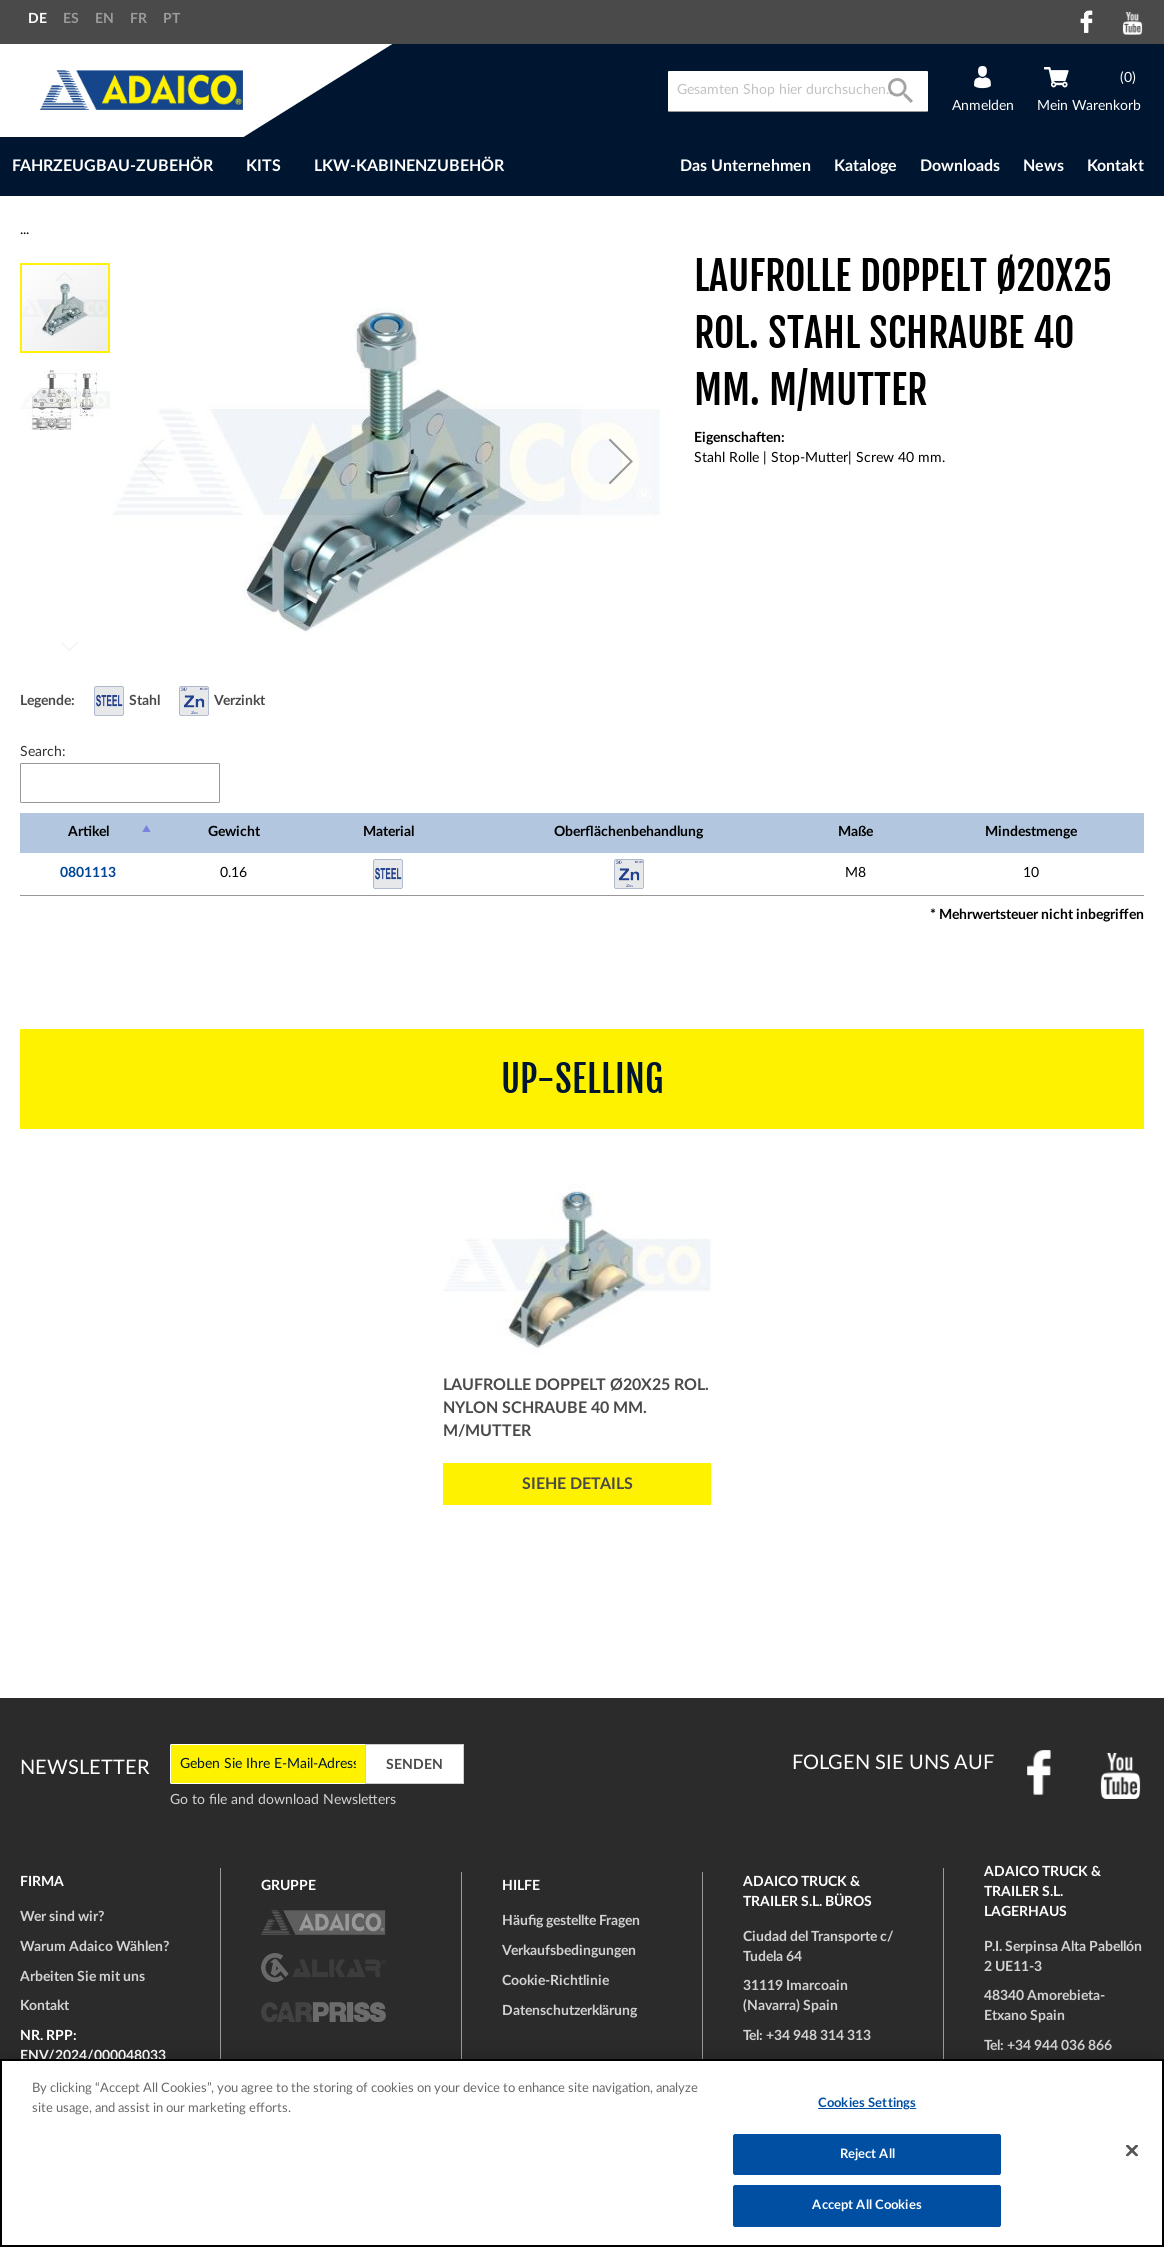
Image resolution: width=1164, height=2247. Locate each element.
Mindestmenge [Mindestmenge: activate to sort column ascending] (1031, 832)
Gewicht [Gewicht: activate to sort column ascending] (234, 832)
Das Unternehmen (745, 166)
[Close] (1132, 2151)
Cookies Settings (867, 2103)
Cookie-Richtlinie (555, 1981)
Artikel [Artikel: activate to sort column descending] (88, 832)
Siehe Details (577, 1484)
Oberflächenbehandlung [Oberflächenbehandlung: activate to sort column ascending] (628, 832)
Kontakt (1115, 166)
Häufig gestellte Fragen (571, 1921)
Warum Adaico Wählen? (94, 1947)
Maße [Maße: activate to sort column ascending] (855, 832)
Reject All (867, 2154)
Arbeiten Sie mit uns (82, 1977)
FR (138, 19)
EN (104, 19)
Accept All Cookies (866, 2205)
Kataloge (865, 166)
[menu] (326, 166)
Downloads (960, 166)
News (1043, 166)
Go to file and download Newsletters (283, 1800)
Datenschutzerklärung (569, 2011)
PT (171, 19)
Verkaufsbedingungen (569, 1951)
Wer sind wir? (62, 1917)
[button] (621, 461)
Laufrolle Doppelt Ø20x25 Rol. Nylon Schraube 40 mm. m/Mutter (576, 1408)
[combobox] (798, 91)
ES (71, 19)
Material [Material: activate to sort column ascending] (388, 832)
